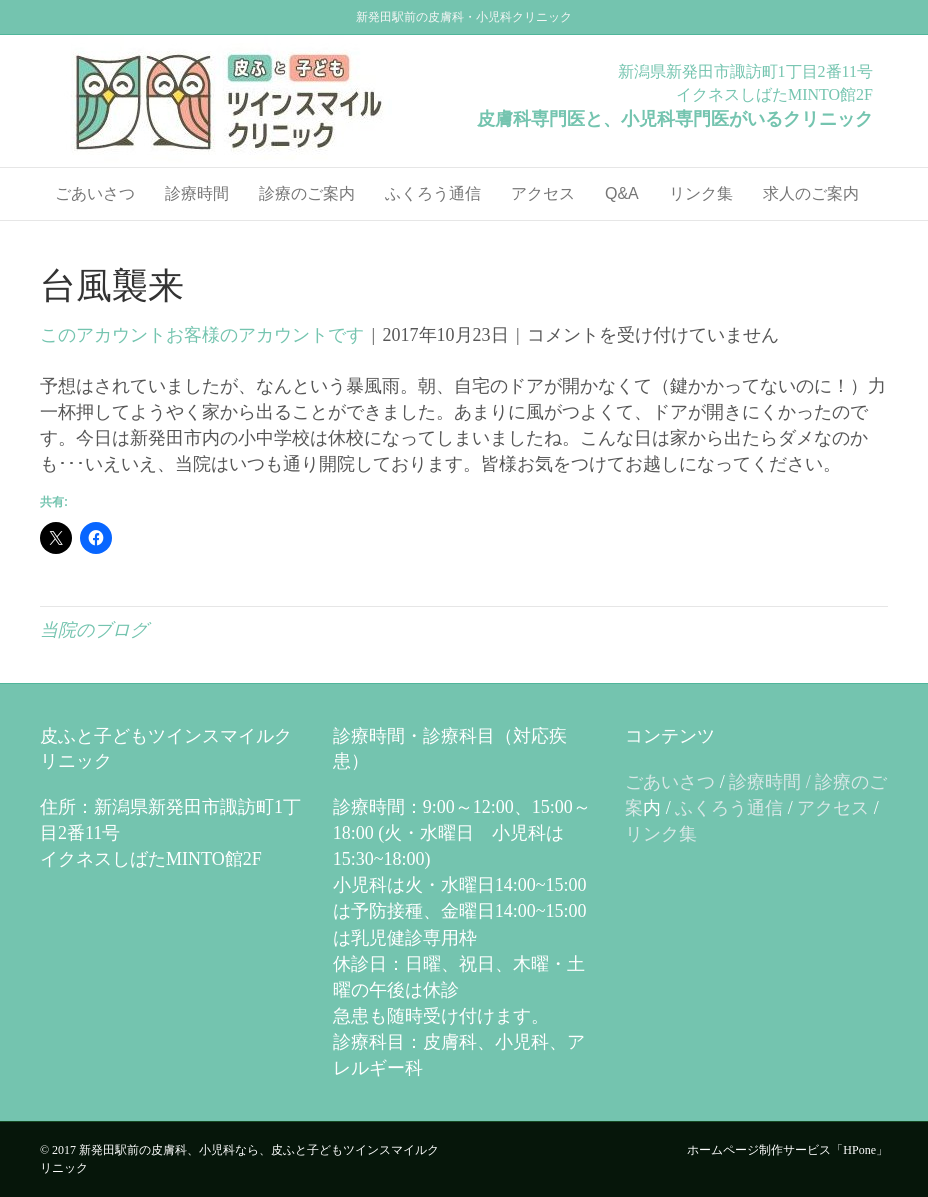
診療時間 (197, 193)
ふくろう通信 (433, 193)
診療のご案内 (307, 193)
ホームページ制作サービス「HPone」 (787, 1150)
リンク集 (701, 193)
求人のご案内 (811, 193)
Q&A (622, 193)
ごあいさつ (95, 193)
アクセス (543, 193)
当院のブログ (94, 630)
